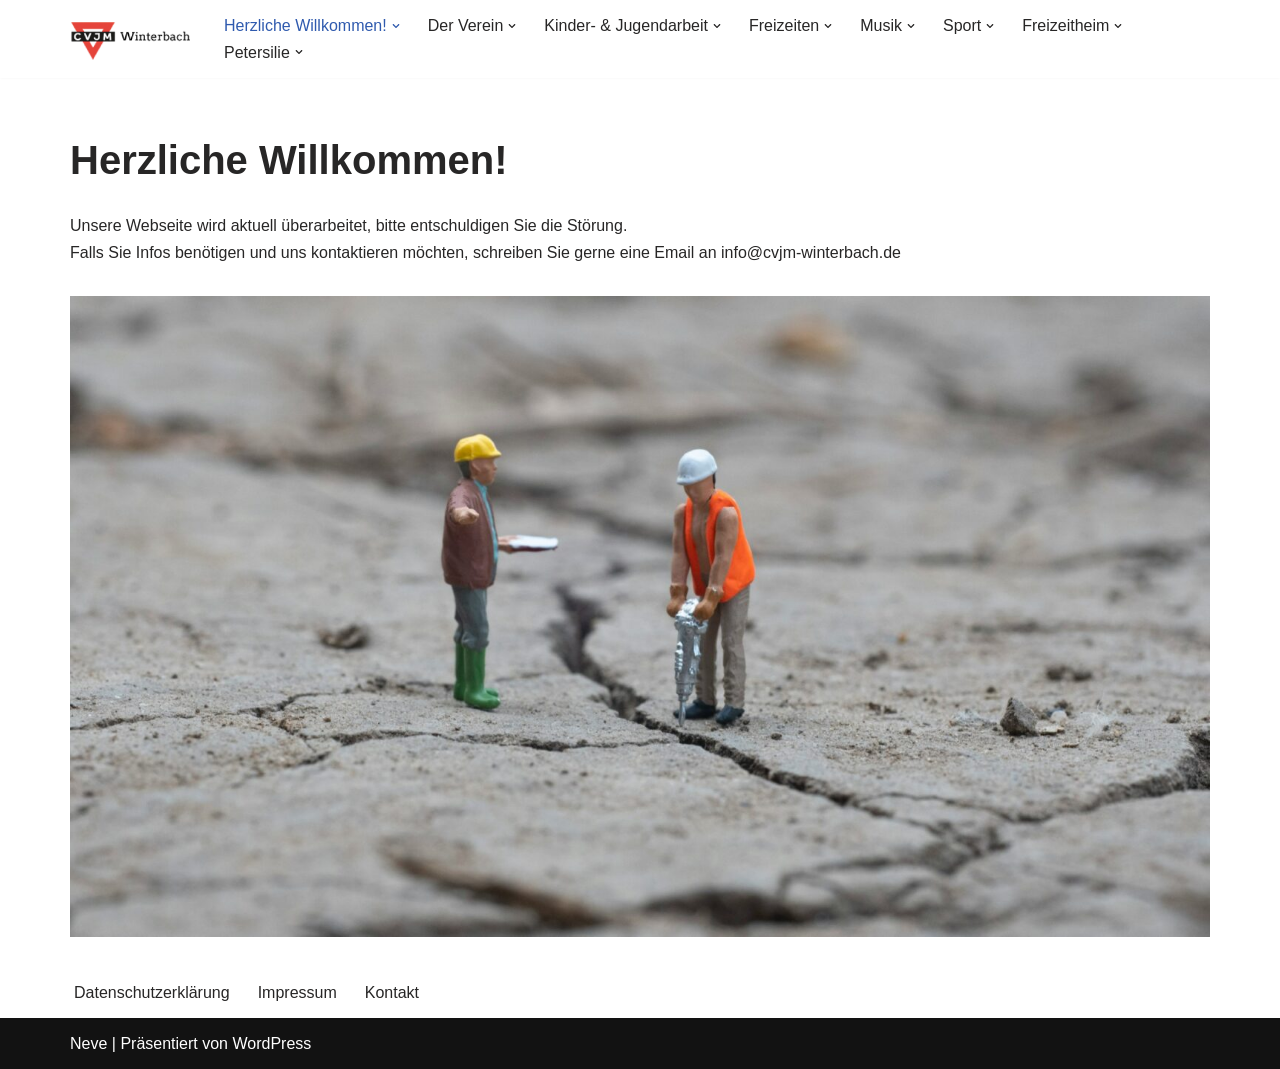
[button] (396, 26)
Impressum (297, 992)
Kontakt (392, 992)
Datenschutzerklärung (152, 992)
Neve (88, 1043)
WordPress (271, 1043)
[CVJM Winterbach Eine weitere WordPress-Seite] (130, 39)
